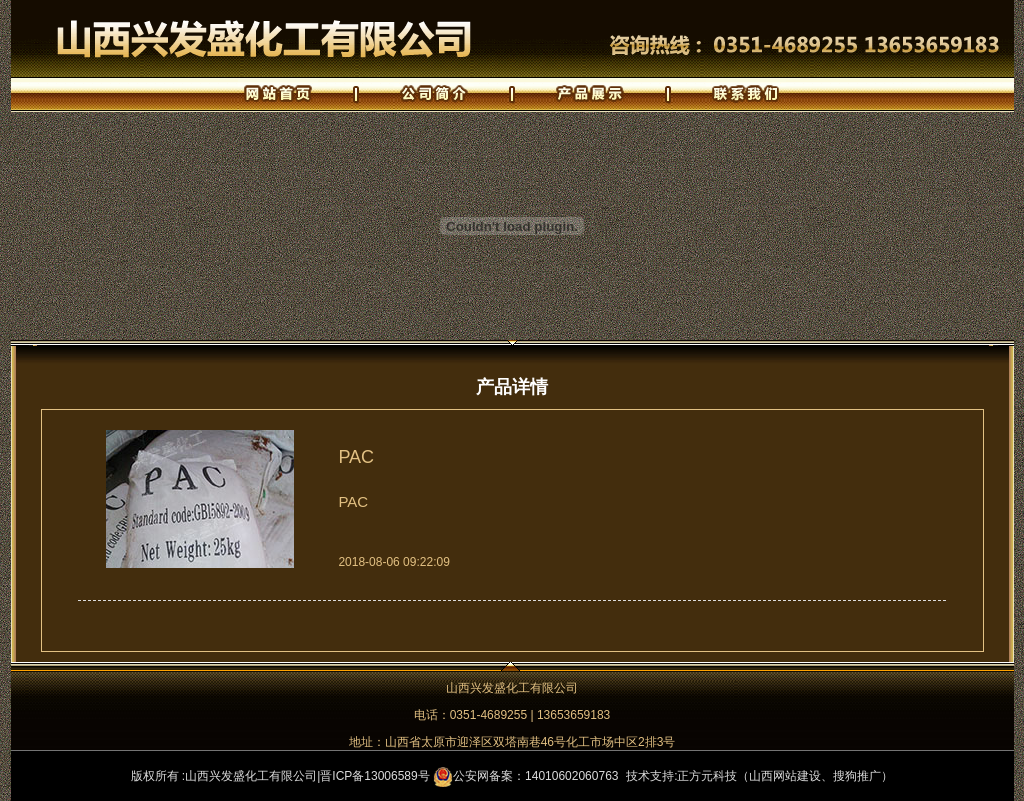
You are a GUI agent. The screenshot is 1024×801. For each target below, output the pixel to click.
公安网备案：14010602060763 (525, 776)
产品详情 (512, 387)
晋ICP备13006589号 (374, 776)
